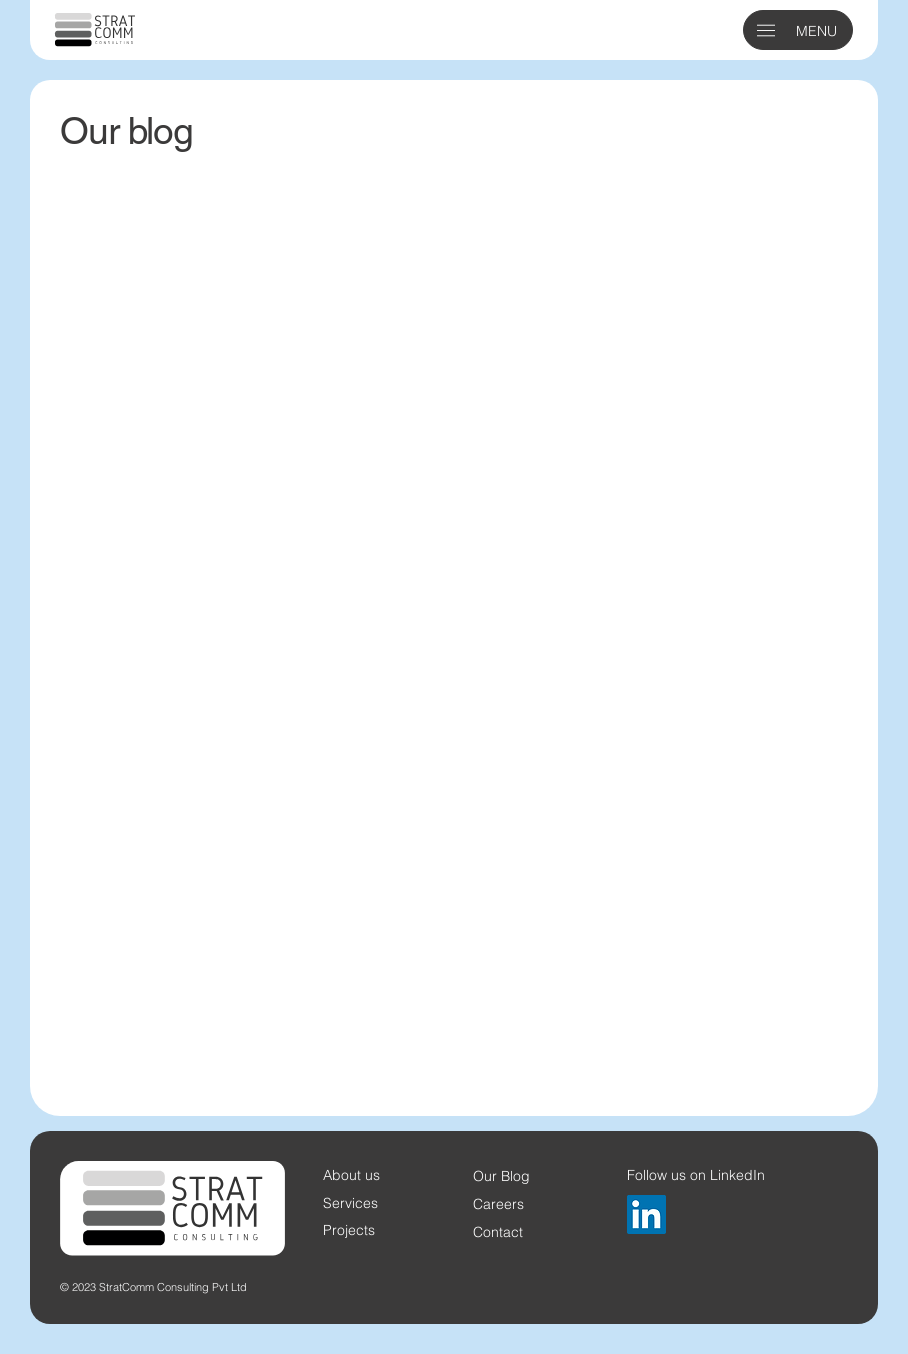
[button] (766, 30)
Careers (498, 1203)
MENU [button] (816, 30)
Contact (498, 1231)
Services (350, 1202)
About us (351, 1174)
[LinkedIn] (646, 1214)
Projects (349, 1229)
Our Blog (501, 1175)
